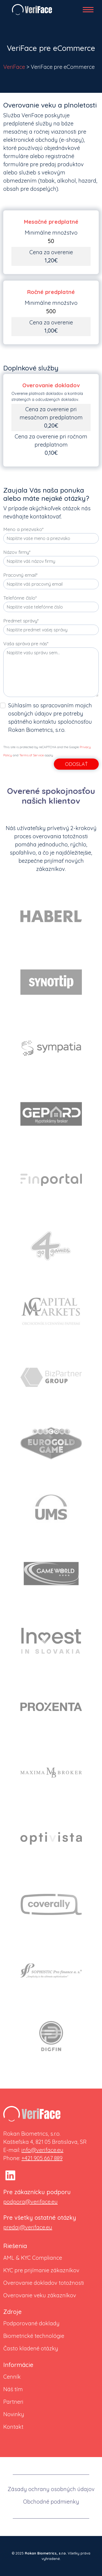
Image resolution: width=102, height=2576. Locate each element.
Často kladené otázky (30, 2348)
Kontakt (13, 2426)
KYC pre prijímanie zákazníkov (41, 2270)
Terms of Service (31, 755)
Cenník (12, 2376)
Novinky (13, 2414)
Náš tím (13, 2389)
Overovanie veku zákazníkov (39, 2295)
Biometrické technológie (33, 2335)
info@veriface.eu (42, 2150)
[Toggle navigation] (90, 10)
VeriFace (14, 66)
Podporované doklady (31, 2323)
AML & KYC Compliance (32, 2257)
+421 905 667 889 (42, 2158)
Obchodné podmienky (51, 2501)
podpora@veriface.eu (30, 2201)
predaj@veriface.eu (27, 2227)
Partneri (13, 2401)
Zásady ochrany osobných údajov (51, 2489)
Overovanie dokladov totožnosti (43, 2282)
